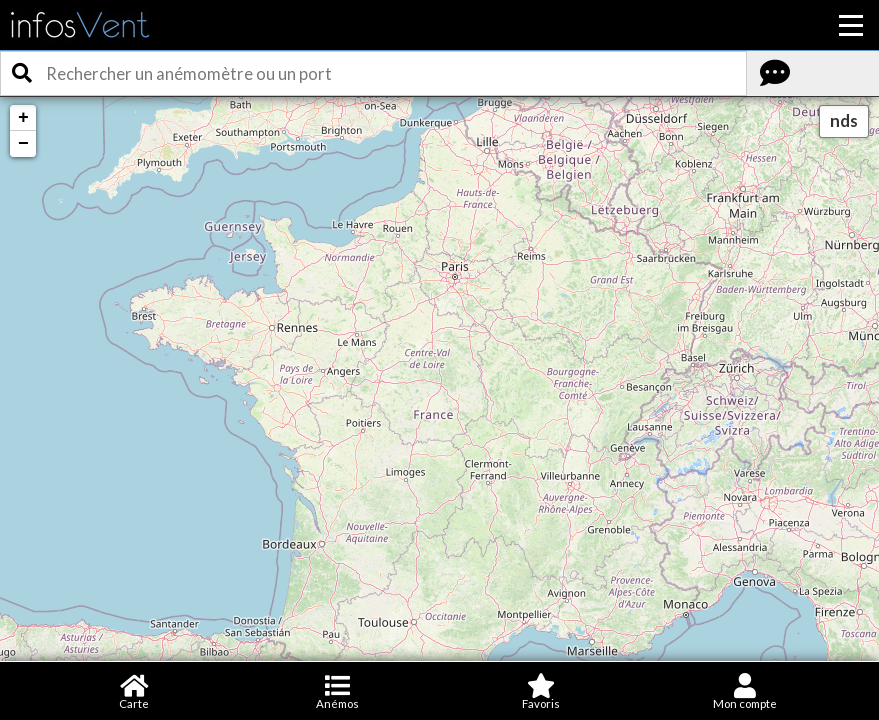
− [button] (23, 144)
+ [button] (23, 118)
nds (844, 120)
